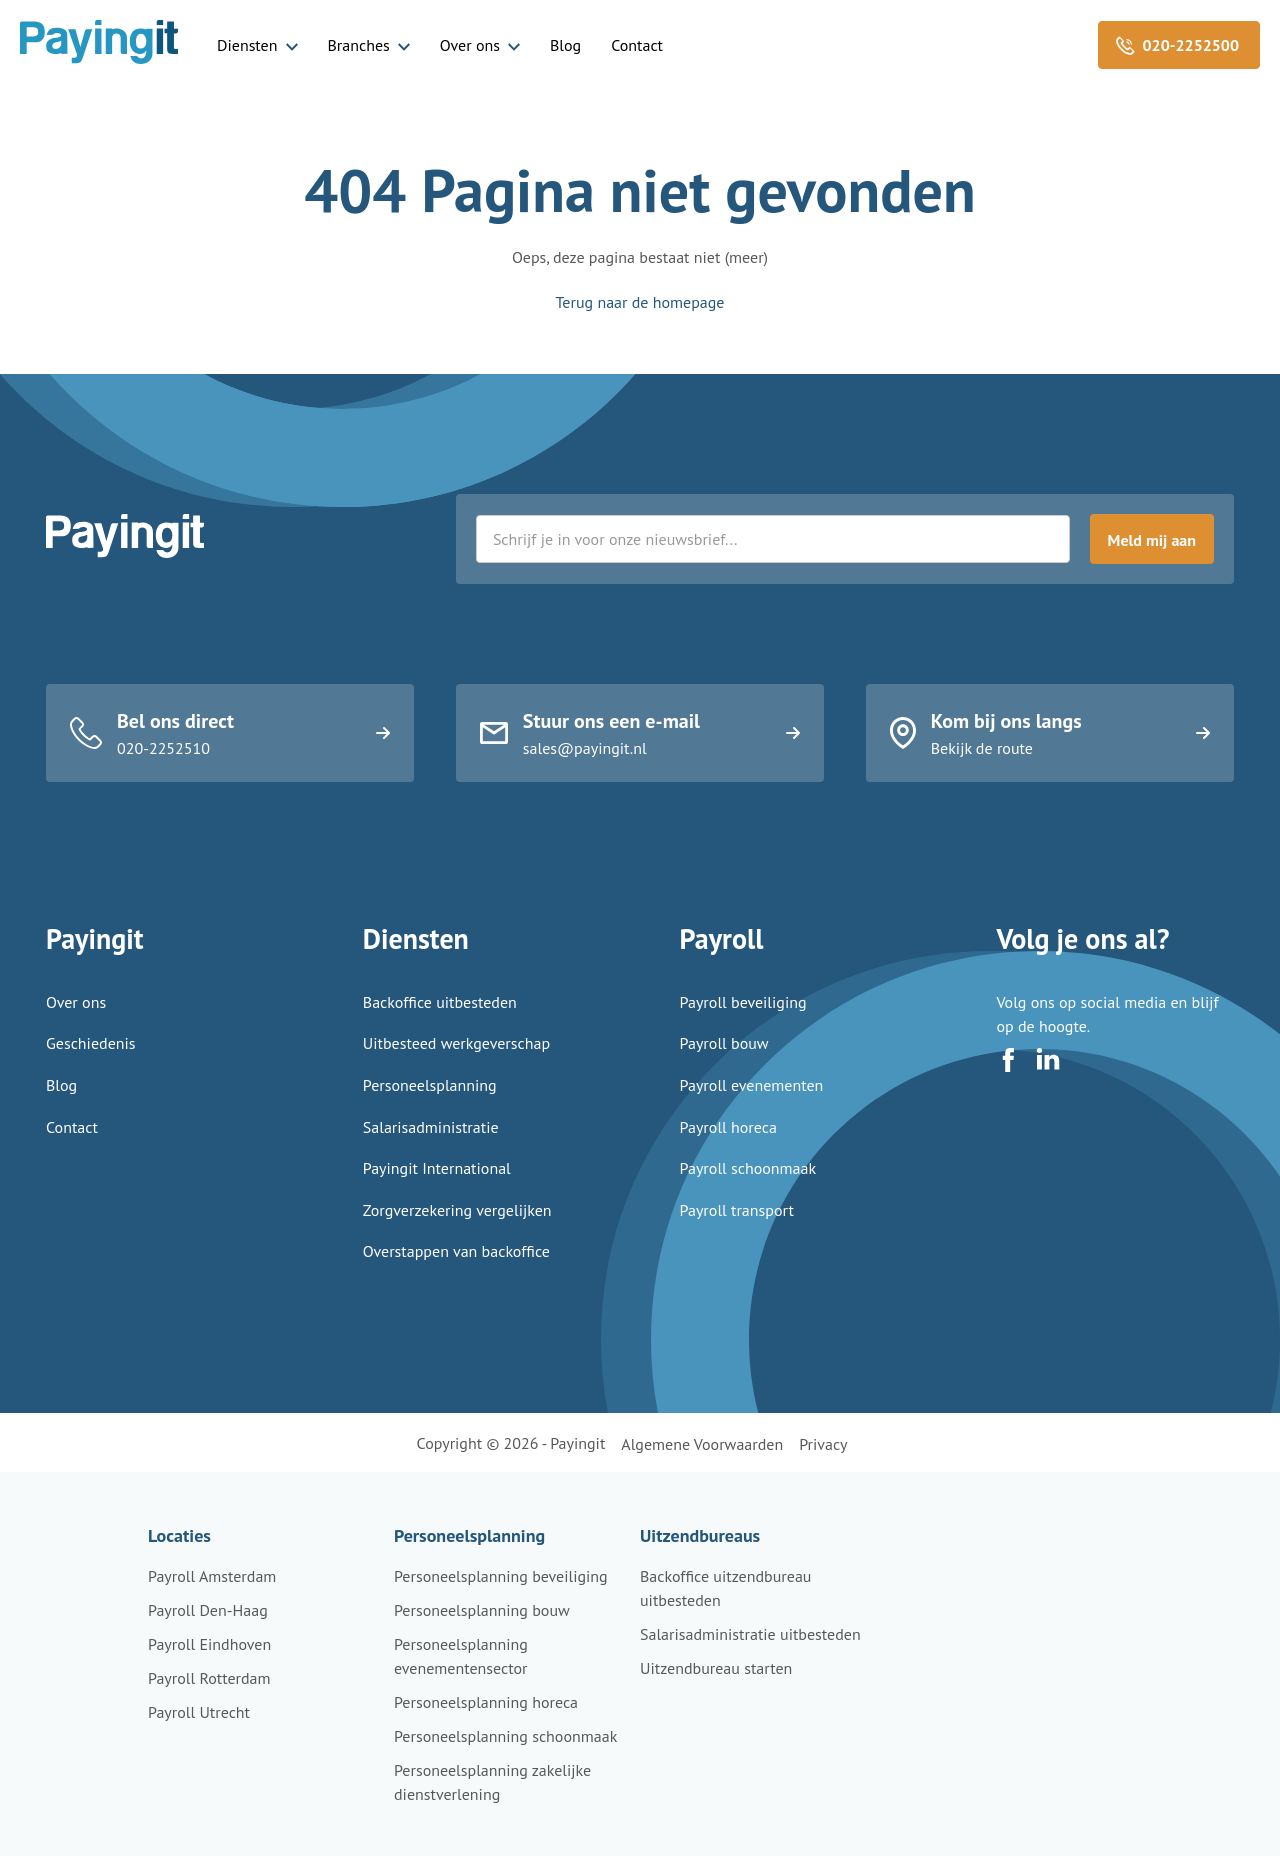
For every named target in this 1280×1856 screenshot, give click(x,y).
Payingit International (437, 1195)
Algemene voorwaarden (702, 1444)
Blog (565, 45)
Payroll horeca (728, 1153)
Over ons (470, 45)
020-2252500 (1191, 45)
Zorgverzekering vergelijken (457, 1237)
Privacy (823, 1444)
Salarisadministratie (431, 1153)
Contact (637, 45)
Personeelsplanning (430, 1112)
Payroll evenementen (752, 1112)
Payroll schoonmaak (748, 1195)
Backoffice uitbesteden (440, 1029)
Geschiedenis (91, 1070)
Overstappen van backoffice (456, 1278)
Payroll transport (737, 1237)
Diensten (247, 45)
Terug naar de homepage (640, 302)
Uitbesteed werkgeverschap (456, 1070)
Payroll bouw (724, 1070)
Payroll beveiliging (743, 1029)
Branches (359, 45)
